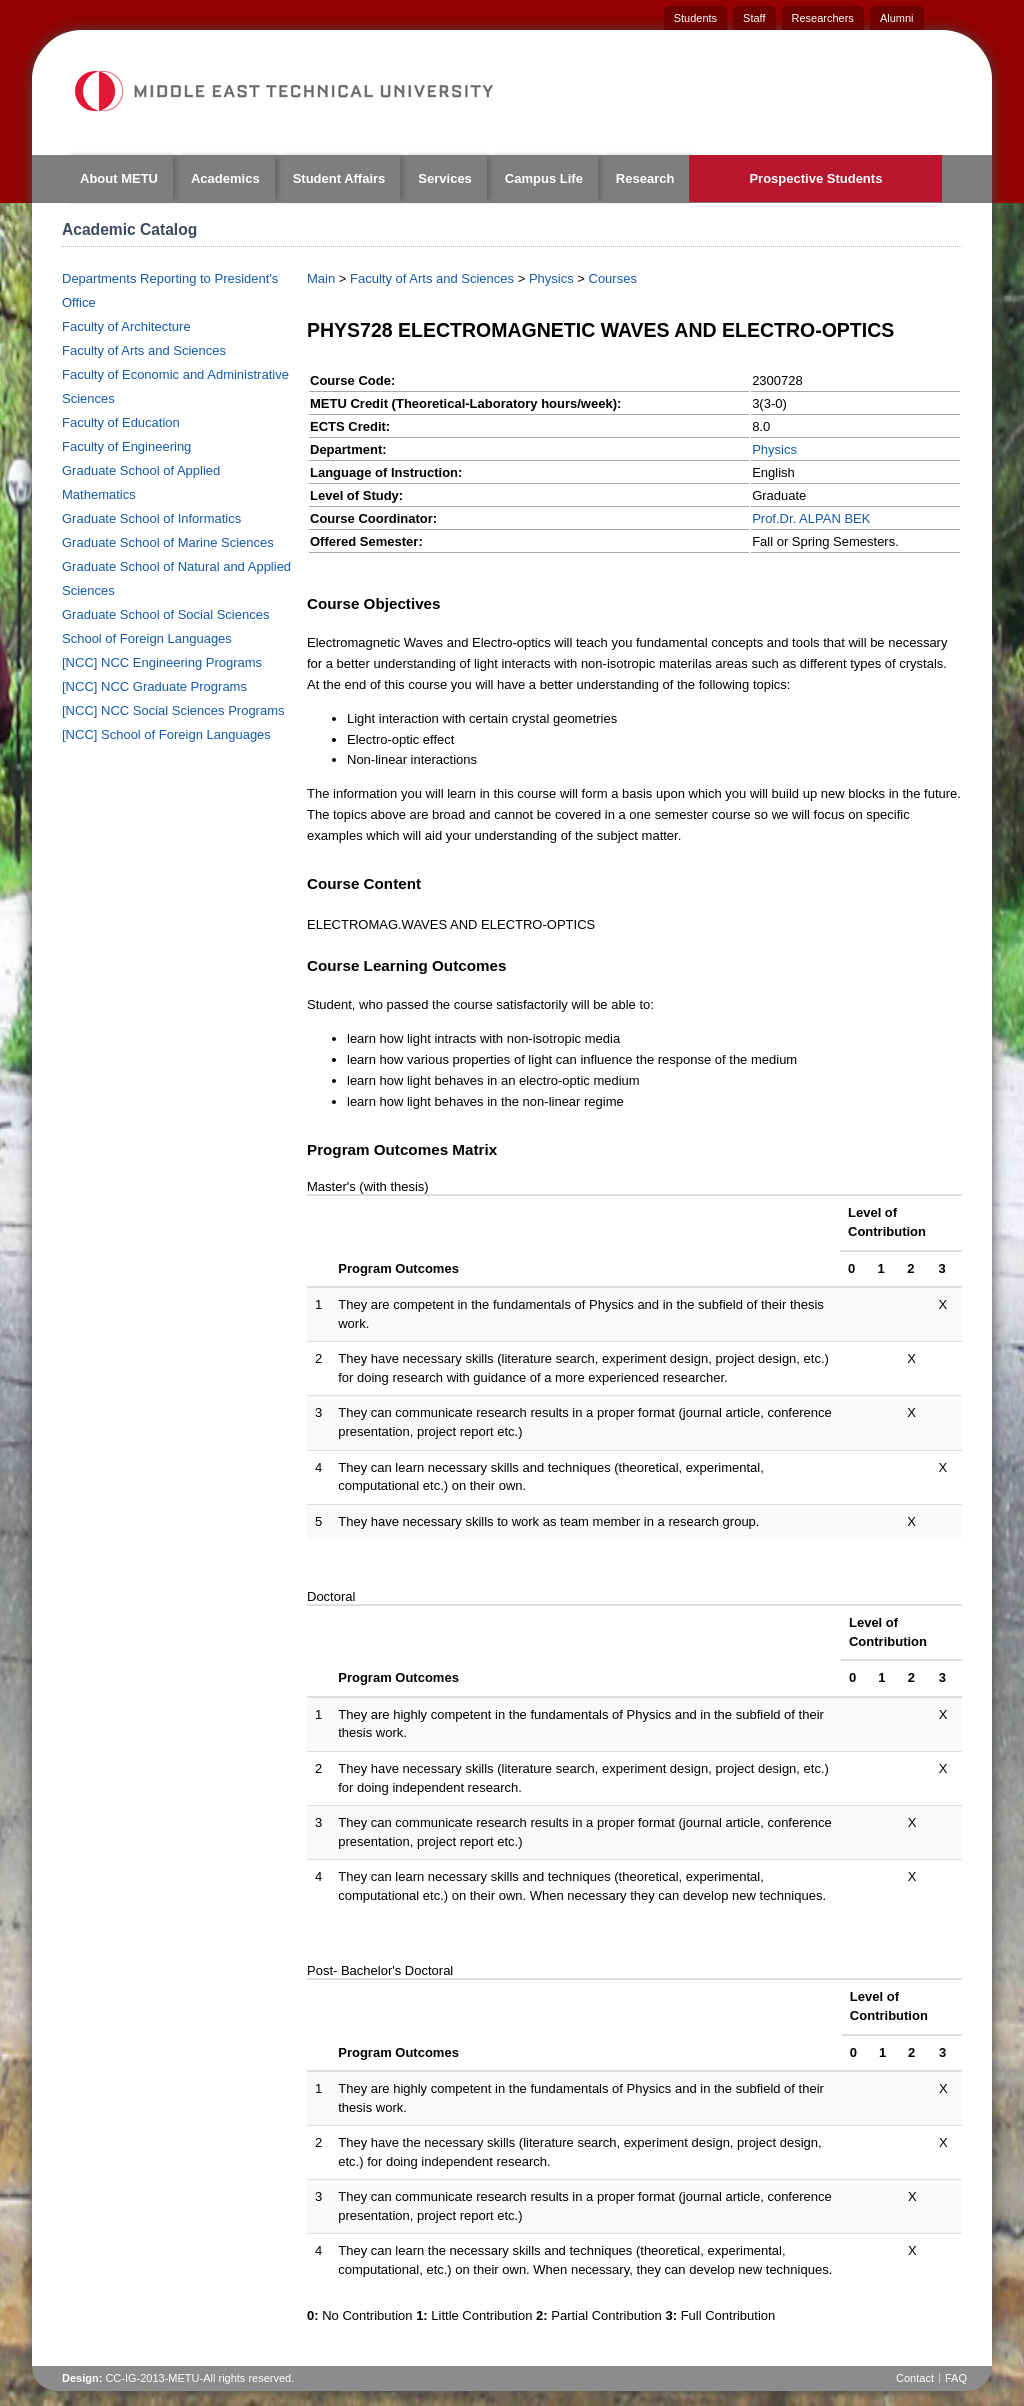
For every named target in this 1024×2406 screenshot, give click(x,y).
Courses (613, 278)
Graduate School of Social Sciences (165, 614)
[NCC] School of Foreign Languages (166, 734)
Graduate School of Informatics (151, 518)
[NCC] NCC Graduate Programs (154, 686)
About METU (119, 178)
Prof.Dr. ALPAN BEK (811, 518)
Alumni (897, 18)
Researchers (823, 18)
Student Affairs (339, 178)
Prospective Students (815, 178)
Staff (754, 18)
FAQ (956, 2378)
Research (645, 178)
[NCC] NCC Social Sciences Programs (173, 710)
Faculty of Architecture (126, 326)
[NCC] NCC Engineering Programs (162, 662)
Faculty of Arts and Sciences (144, 350)
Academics (225, 178)
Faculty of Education (121, 422)
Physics (551, 278)
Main (321, 278)
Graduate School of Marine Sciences (168, 542)
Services (445, 178)
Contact (915, 2378)
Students (695, 18)
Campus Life (544, 178)
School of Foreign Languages (147, 638)
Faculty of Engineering (126, 446)
